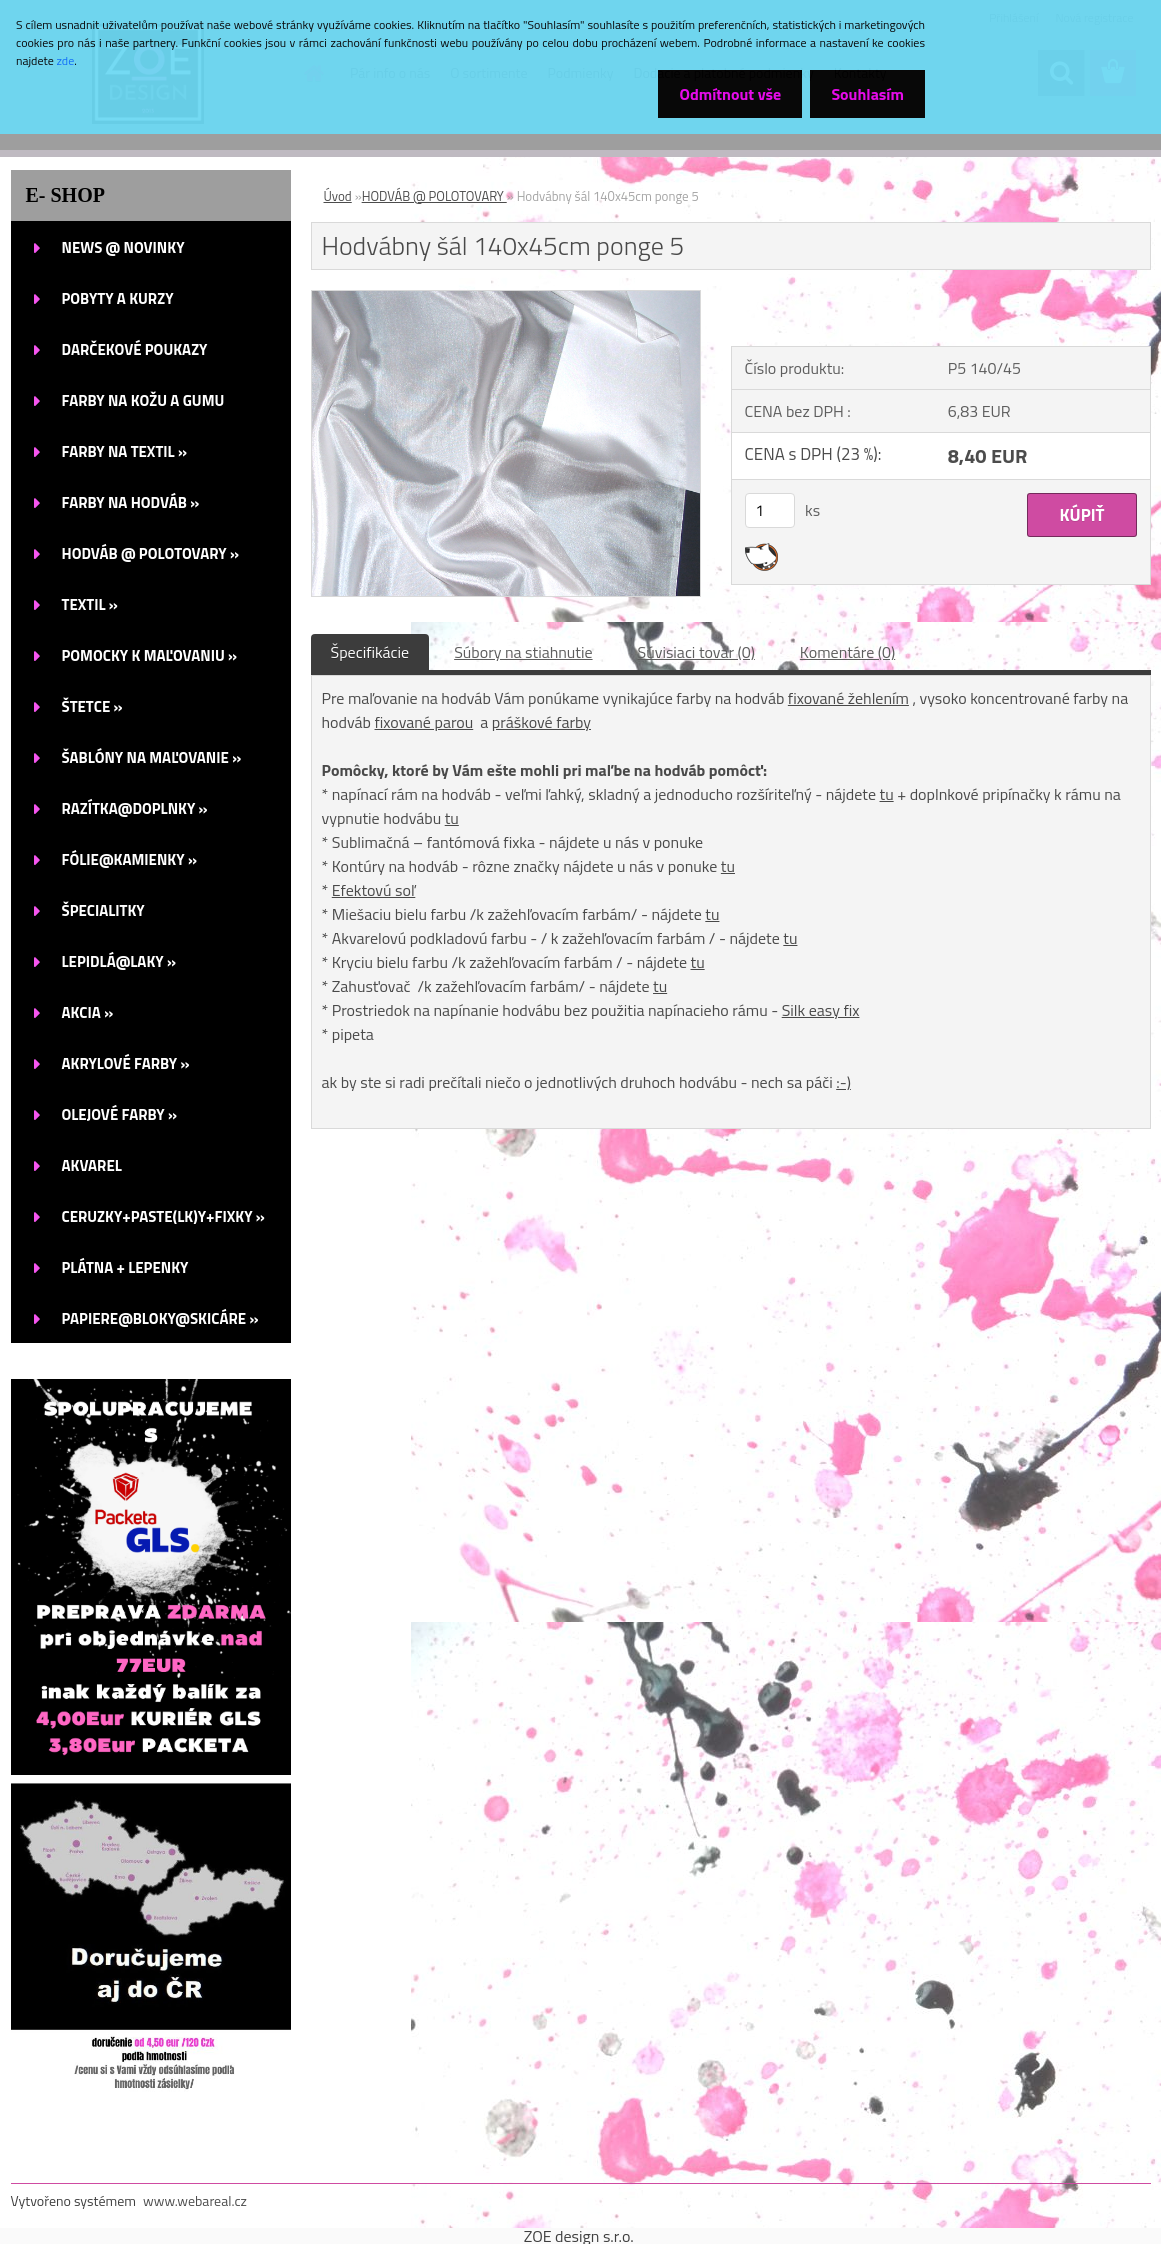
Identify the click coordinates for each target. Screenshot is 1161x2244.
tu (887, 794)
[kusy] (770, 510)
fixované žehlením (848, 698)
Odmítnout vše (719, 94)
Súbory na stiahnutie (523, 652)
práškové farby (541, 722)
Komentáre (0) (847, 652)
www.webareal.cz (195, 2200)
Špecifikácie (370, 652)
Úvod (338, 196)
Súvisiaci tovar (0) (696, 652)
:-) (843, 1082)
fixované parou (424, 722)
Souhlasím (863, 94)
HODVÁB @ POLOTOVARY (434, 196)
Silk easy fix (821, 1010)
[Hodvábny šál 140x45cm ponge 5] (506, 299)
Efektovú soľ (374, 890)
